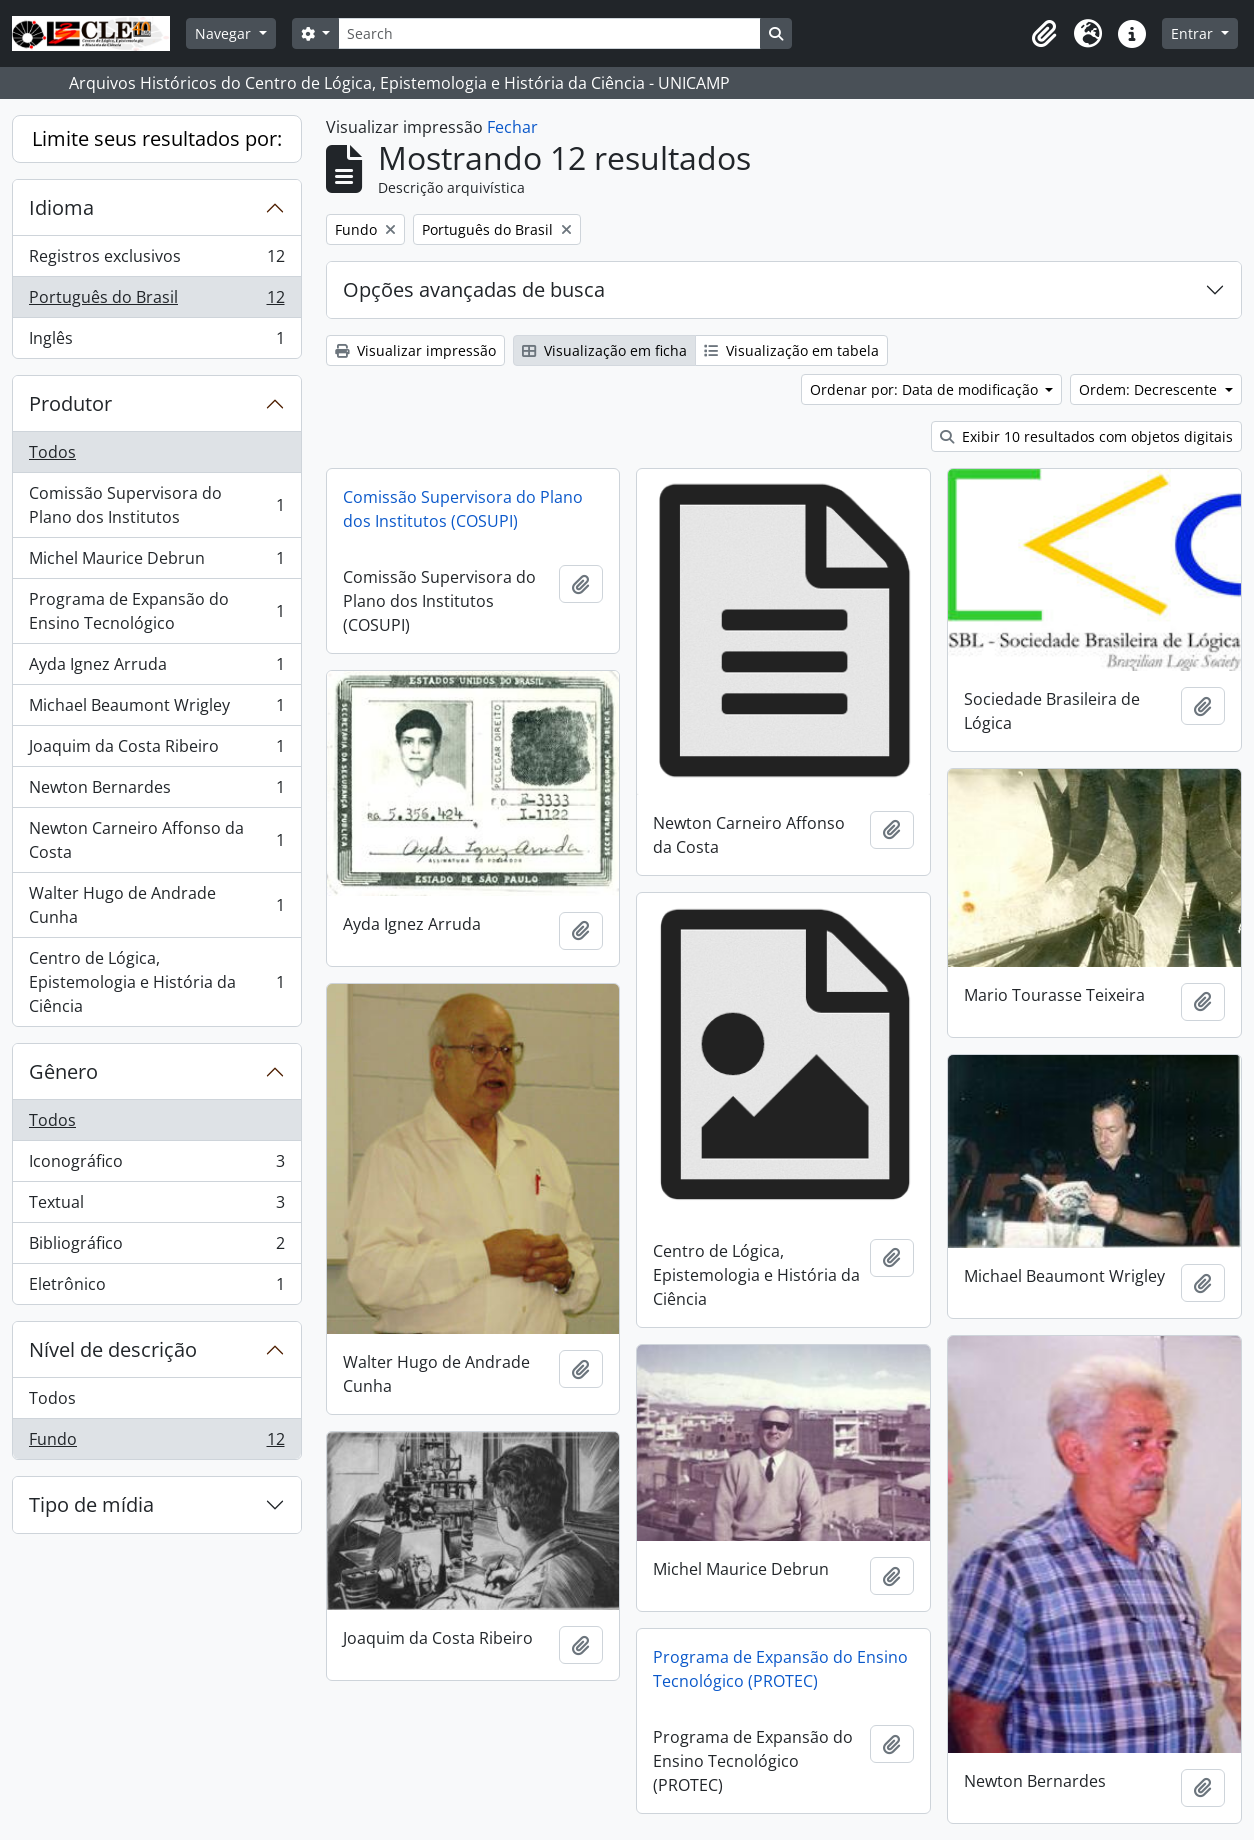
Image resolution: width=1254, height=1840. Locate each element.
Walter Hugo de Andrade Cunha (156, 905)
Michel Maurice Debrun (156, 562)
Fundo (156, 1443)
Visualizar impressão (415, 350)
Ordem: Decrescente (1150, 389)
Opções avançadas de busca (474, 289)
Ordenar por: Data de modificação (926, 389)
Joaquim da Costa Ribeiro (156, 750)
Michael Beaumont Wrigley (156, 709)
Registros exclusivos (156, 260)
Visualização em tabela (791, 350)
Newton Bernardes (156, 791)
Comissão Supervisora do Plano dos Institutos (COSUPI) (463, 509)
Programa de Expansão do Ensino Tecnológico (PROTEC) (780, 1669)
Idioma (61, 207)
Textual (156, 1206)
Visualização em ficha (604, 350)
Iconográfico (156, 1165)
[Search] (549, 33)
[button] (1044, 34)
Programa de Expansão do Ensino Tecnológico (156, 611)
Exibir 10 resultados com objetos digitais (1086, 436)
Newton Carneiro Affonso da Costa (156, 840)
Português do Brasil (156, 301)
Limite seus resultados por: (157, 138)
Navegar (225, 33)
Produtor (70, 403)
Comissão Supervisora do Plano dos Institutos (156, 505)
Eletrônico (156, 1288)
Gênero (63, 1071)
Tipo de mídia (91, 1504)
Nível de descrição (113, 1349)
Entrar (1194, 33)
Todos (52, 452)
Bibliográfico (156, 1247)
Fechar (512, 127)
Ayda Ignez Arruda (156, 668)
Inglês (156, 342)
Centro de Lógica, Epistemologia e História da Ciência (156, 982)
